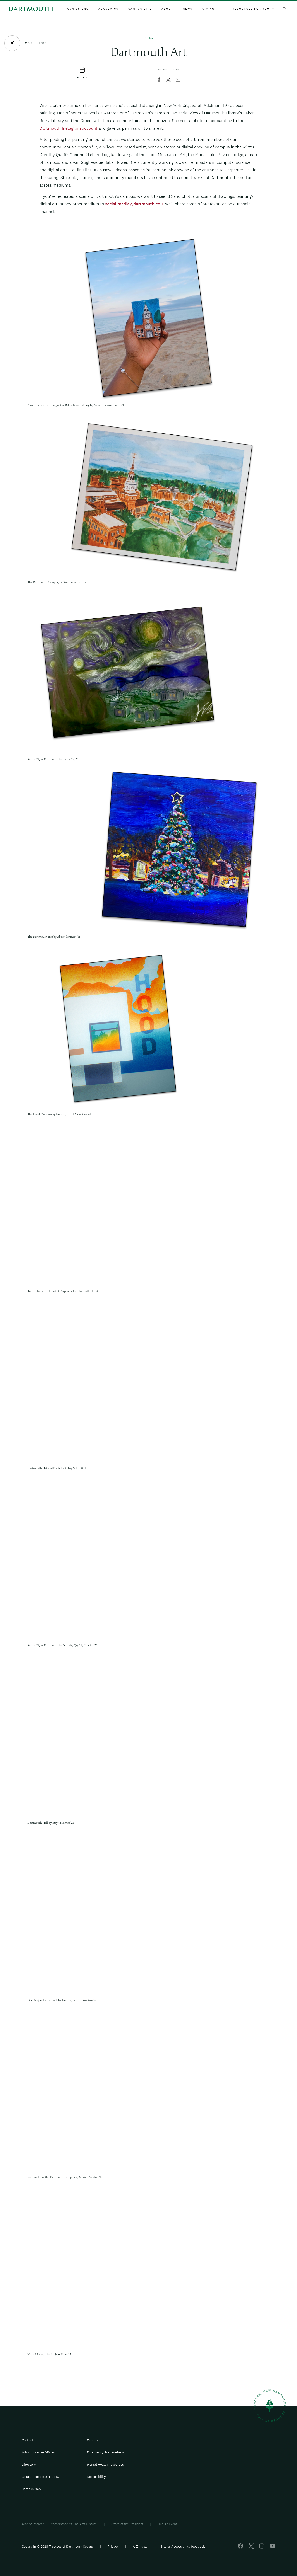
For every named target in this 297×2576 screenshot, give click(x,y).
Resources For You (253, 8)
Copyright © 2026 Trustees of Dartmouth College (58, 2546)
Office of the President (127, 2524)
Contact (27, 2440)
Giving (208, 8)
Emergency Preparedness (106, 2452)
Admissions (78, 8)
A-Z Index (140, 2546)
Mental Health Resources (105, 2464)
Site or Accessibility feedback (183, 2546)
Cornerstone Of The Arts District (74, 2524)
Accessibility (96, 2477)
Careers (92, 2440)
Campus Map (31, 2489)
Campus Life (140, 8)
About (167, 8)
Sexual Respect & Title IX (40, 2477)
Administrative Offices (38, 2452)
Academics (108, 8)
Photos (148, 38)
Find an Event (167, 2524)
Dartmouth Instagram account (68, 128)
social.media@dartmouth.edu (134, 204)
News (187, 8)
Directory (29, 2464)
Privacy (113, 2546)
